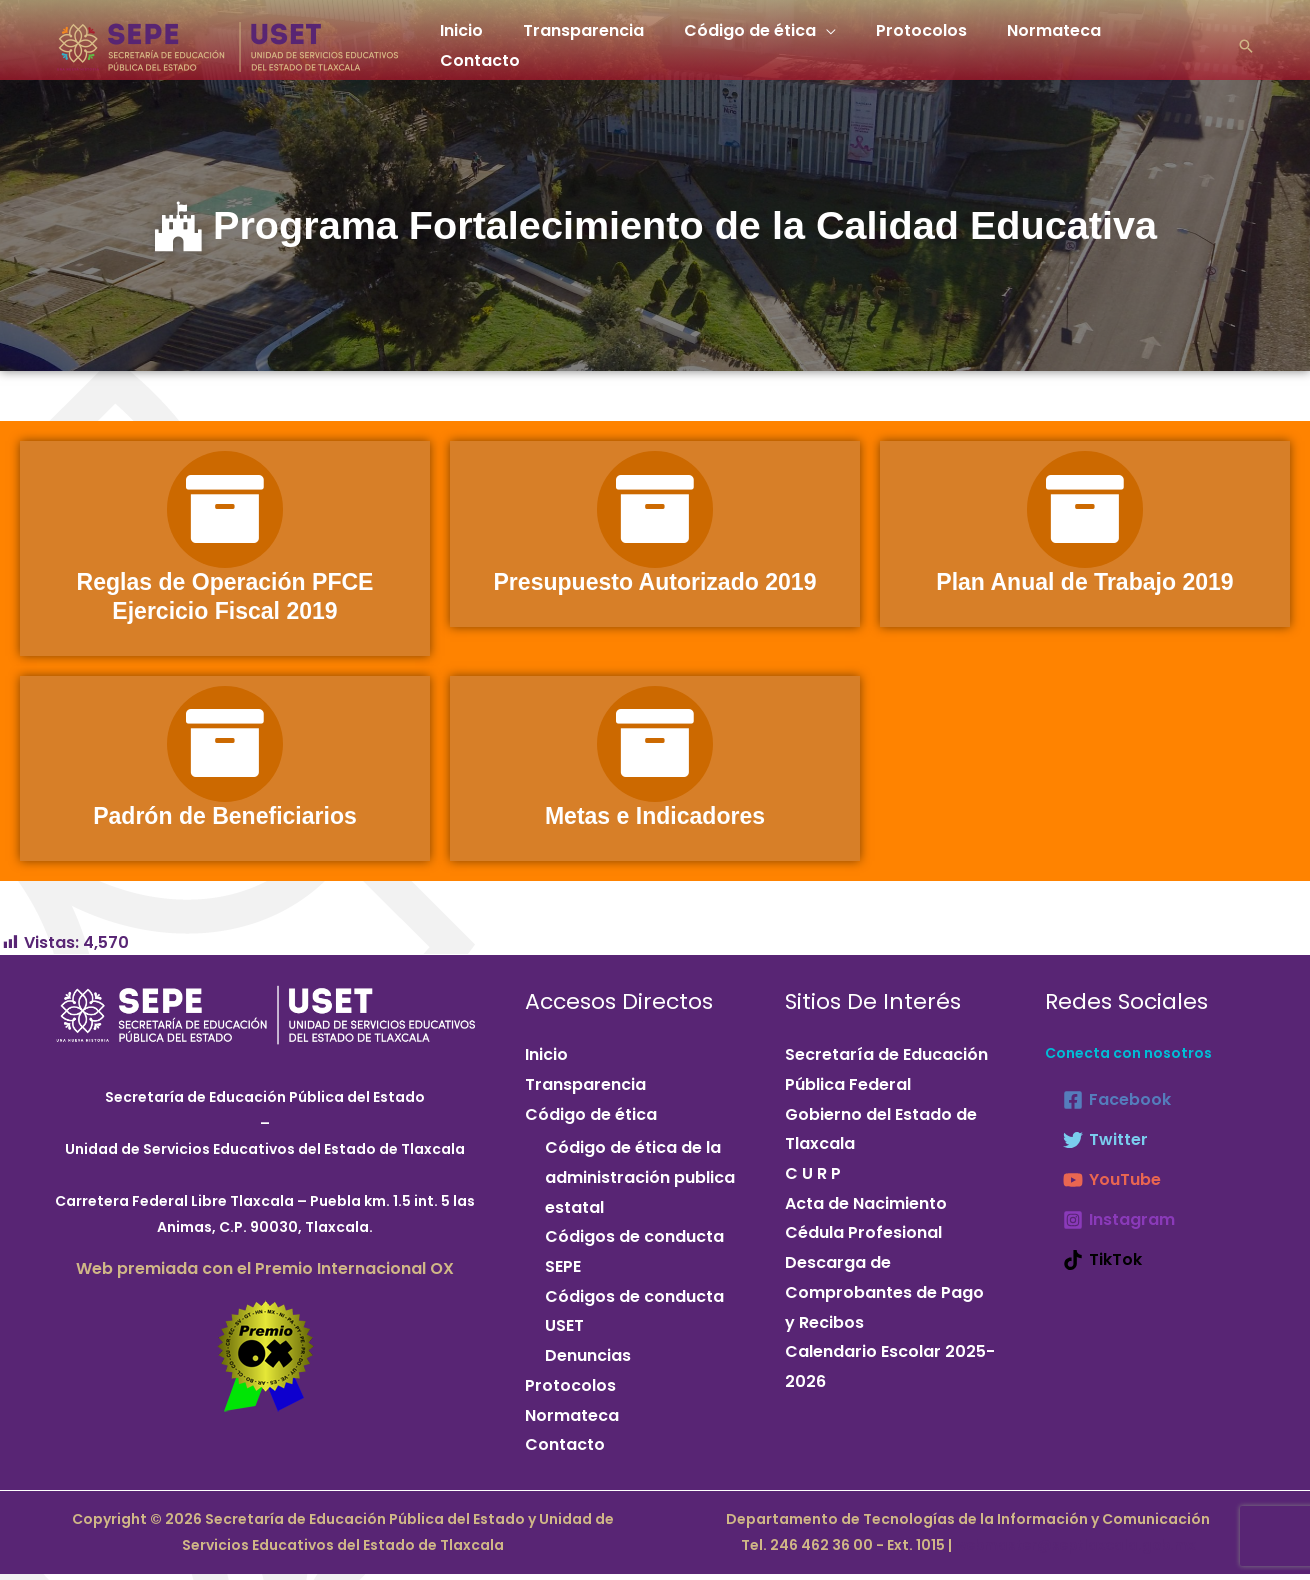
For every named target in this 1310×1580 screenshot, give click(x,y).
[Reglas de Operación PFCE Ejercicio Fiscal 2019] (225, 512)
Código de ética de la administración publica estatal (640, 1185)
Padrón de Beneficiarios (225, 823)
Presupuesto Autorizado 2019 (655, 585)
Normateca (1042, 41)
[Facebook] (1117, 1108)
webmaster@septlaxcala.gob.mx (1074, 1552)
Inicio (481, 41)
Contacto (1161, 41)
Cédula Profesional (863, 1240)
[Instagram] (1119, 1228)
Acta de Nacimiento (866, 1210)
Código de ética (754, 41)
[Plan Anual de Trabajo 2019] (1085, 512)
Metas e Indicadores (654, 823)
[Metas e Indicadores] (655, 750)
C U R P (813, 1180)
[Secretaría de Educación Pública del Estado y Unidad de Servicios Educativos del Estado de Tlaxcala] (227, 40)
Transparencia (595, 41)
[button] (1246, 42)
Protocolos (917, 41)
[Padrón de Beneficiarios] (225, 750)
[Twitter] (1105, 1148)
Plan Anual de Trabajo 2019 (1085, 585)
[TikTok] (1102, 1268)
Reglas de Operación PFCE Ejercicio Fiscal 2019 (224, 600)
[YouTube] (1112, 1188)
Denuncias (588, 1363)
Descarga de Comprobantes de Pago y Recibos (884, 1300)
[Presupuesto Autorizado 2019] (655, 512)
